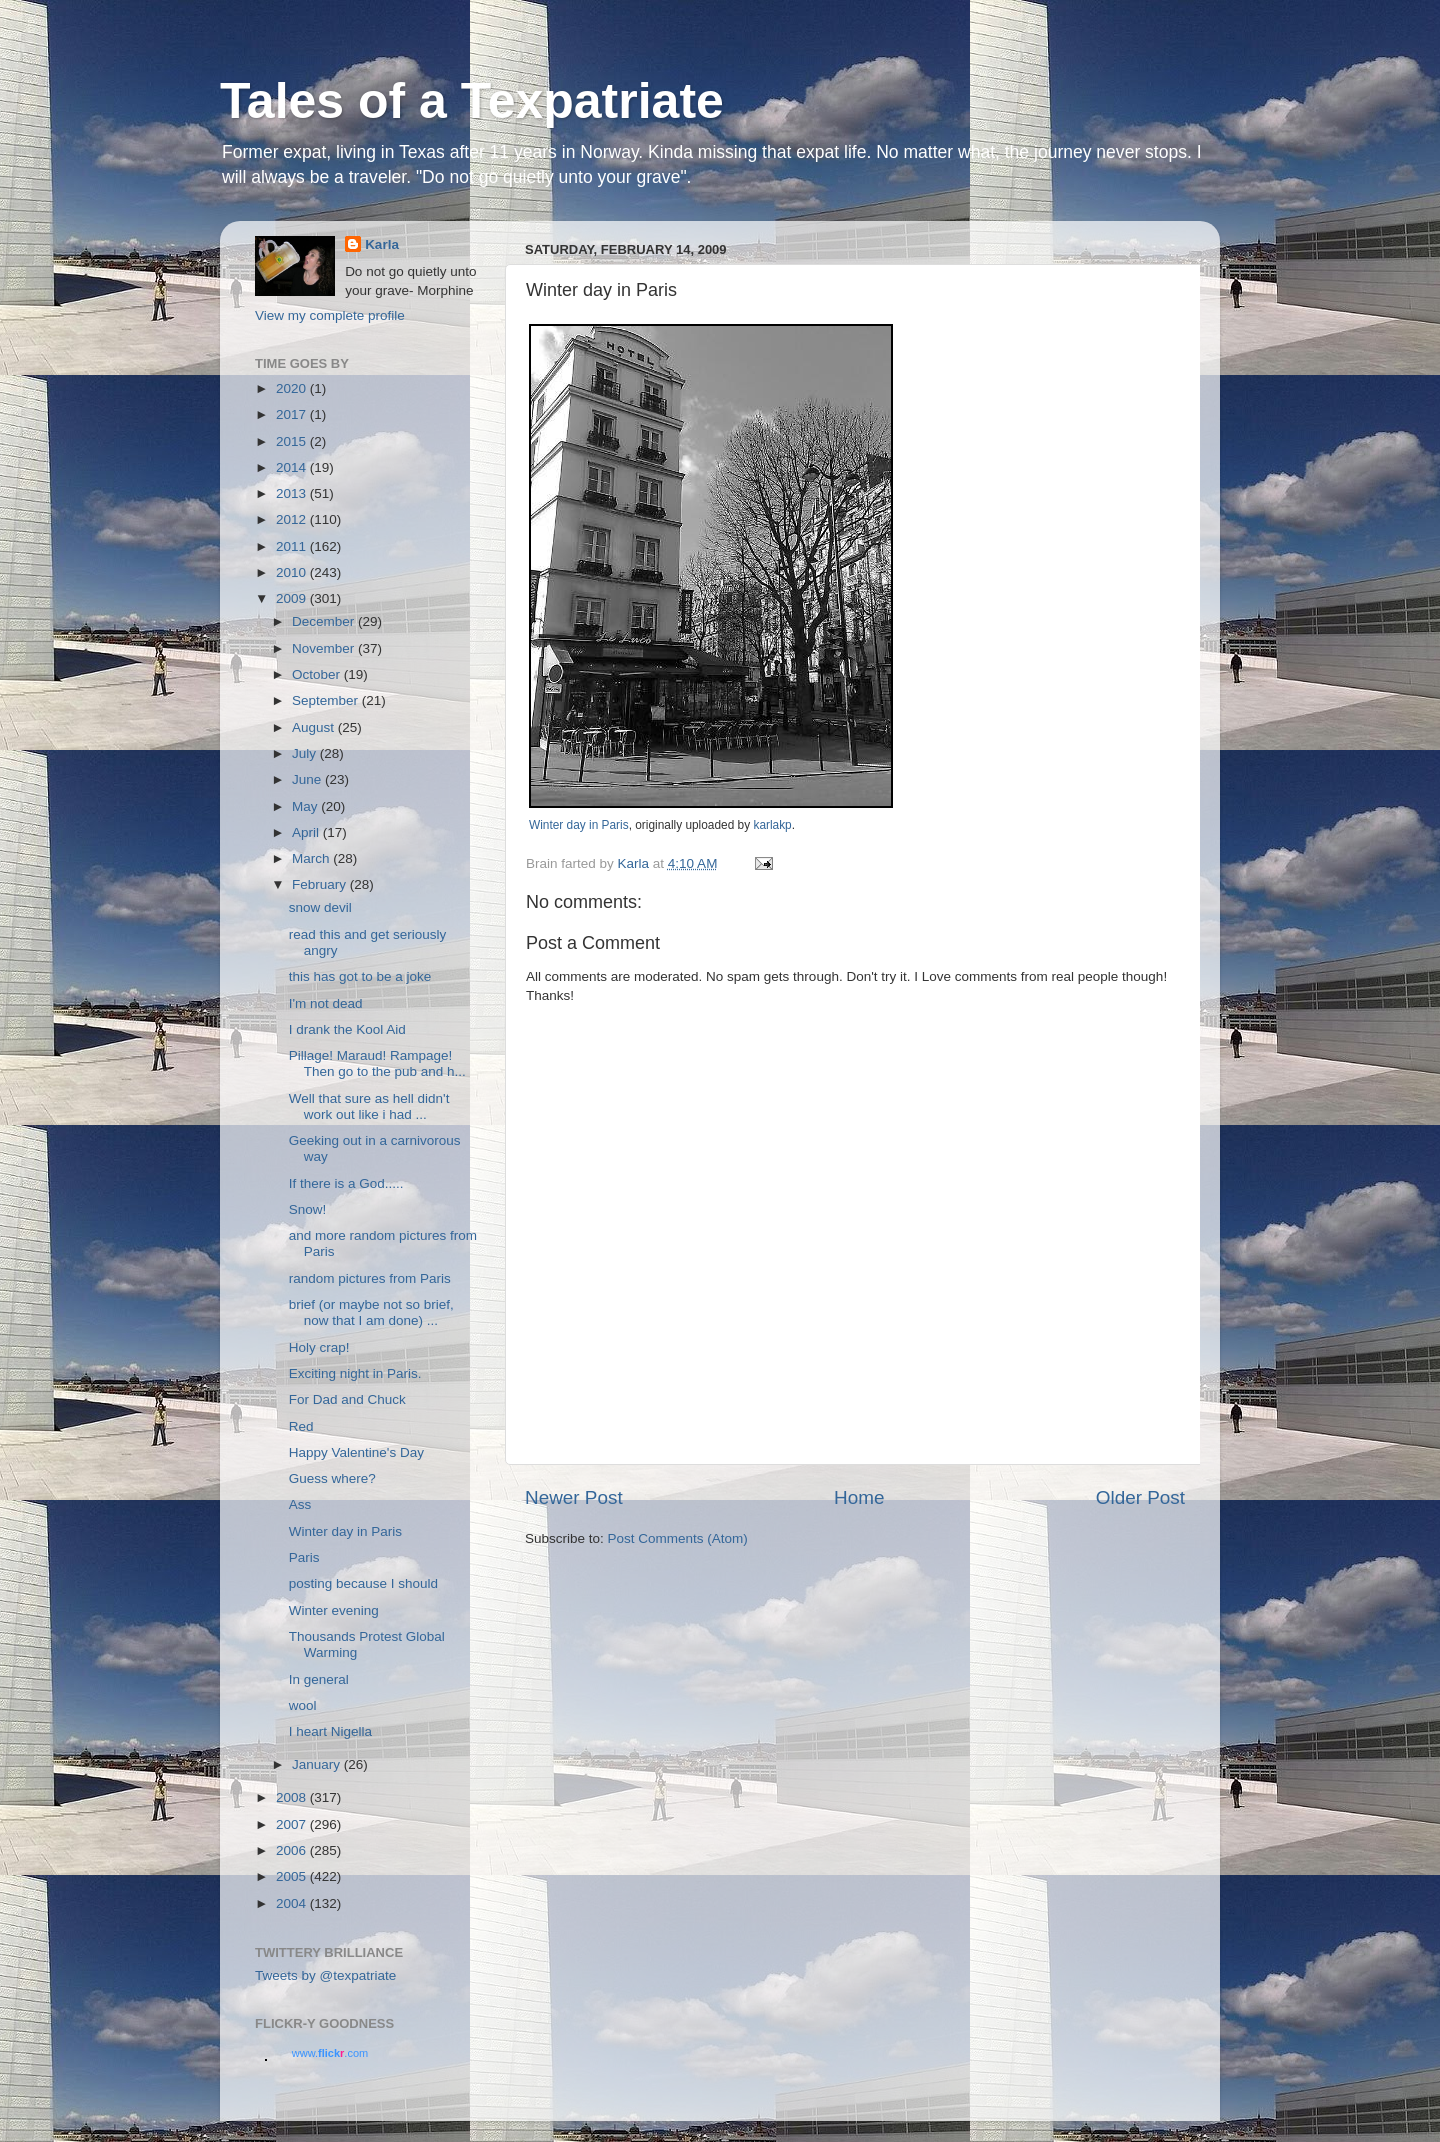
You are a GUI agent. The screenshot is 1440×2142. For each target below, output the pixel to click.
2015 (293, 441)
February (321, 884)
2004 (293, 1903)
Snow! (308, 1209)
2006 (293, 1850)
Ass (300, 1504)
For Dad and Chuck (347, 1399)
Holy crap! (319, 1347)
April (307, 832)
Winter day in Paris (579, 825)
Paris (304, 1557)
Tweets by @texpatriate (325, 1975)
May (306, 806)
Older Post (1140, 1497)
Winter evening (334, 1610)
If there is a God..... (346, 1183)
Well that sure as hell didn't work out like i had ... (369, 1106)
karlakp (772, 825)
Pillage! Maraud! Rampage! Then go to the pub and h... (377, 1063)
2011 (293, 546)
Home (859, 1497)
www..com (330, 2053)
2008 (293, 1797)
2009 (293, 598)
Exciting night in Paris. (355, 1373)
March (312, 858)
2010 (293, 572)
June (308, 779)
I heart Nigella (330, 1731)
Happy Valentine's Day (356, 1452)
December (325, 621)
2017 (293, 414)
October (318, 674)
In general (319, 1679)
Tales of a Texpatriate (472, 101)
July (306, 753)
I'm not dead (326, 1003)
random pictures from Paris (370, 1278)
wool (303, 1705)
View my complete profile (330, 315)
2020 (293, 388)
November (325, 648)
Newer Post (574, 1497)
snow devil (320, 907)
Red (301, 1426)
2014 (293, 467)
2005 (293, 1876)
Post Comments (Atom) (678, 1538)
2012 (293, 519)
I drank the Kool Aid (347, 1029)
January (318, 1764)
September (327, 700)
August (315, 727)
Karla (382, 244)
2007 (293, 1824)
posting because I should (363, 1583)
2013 (293, 493)
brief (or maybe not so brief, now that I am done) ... (371, 1312)
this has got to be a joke (360, 976)
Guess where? (332, 1478)
